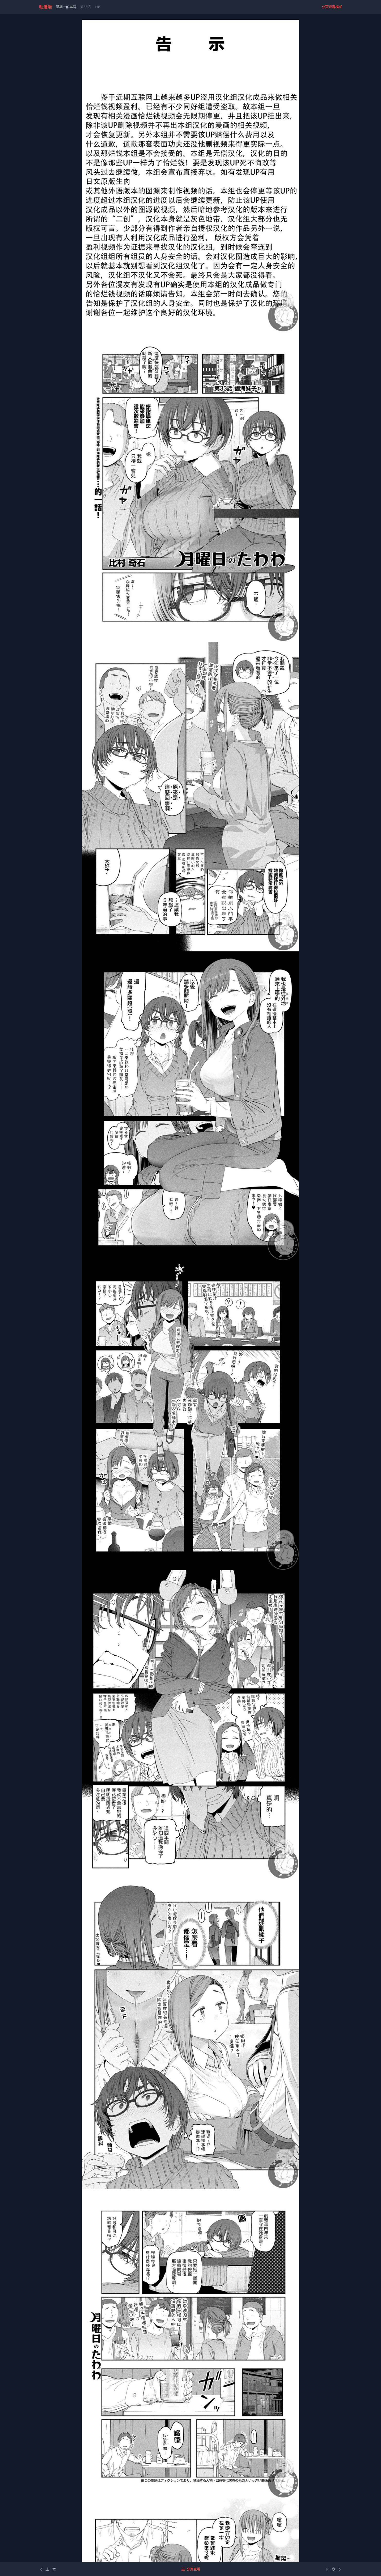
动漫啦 (45, 7)
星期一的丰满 (66, 6)
